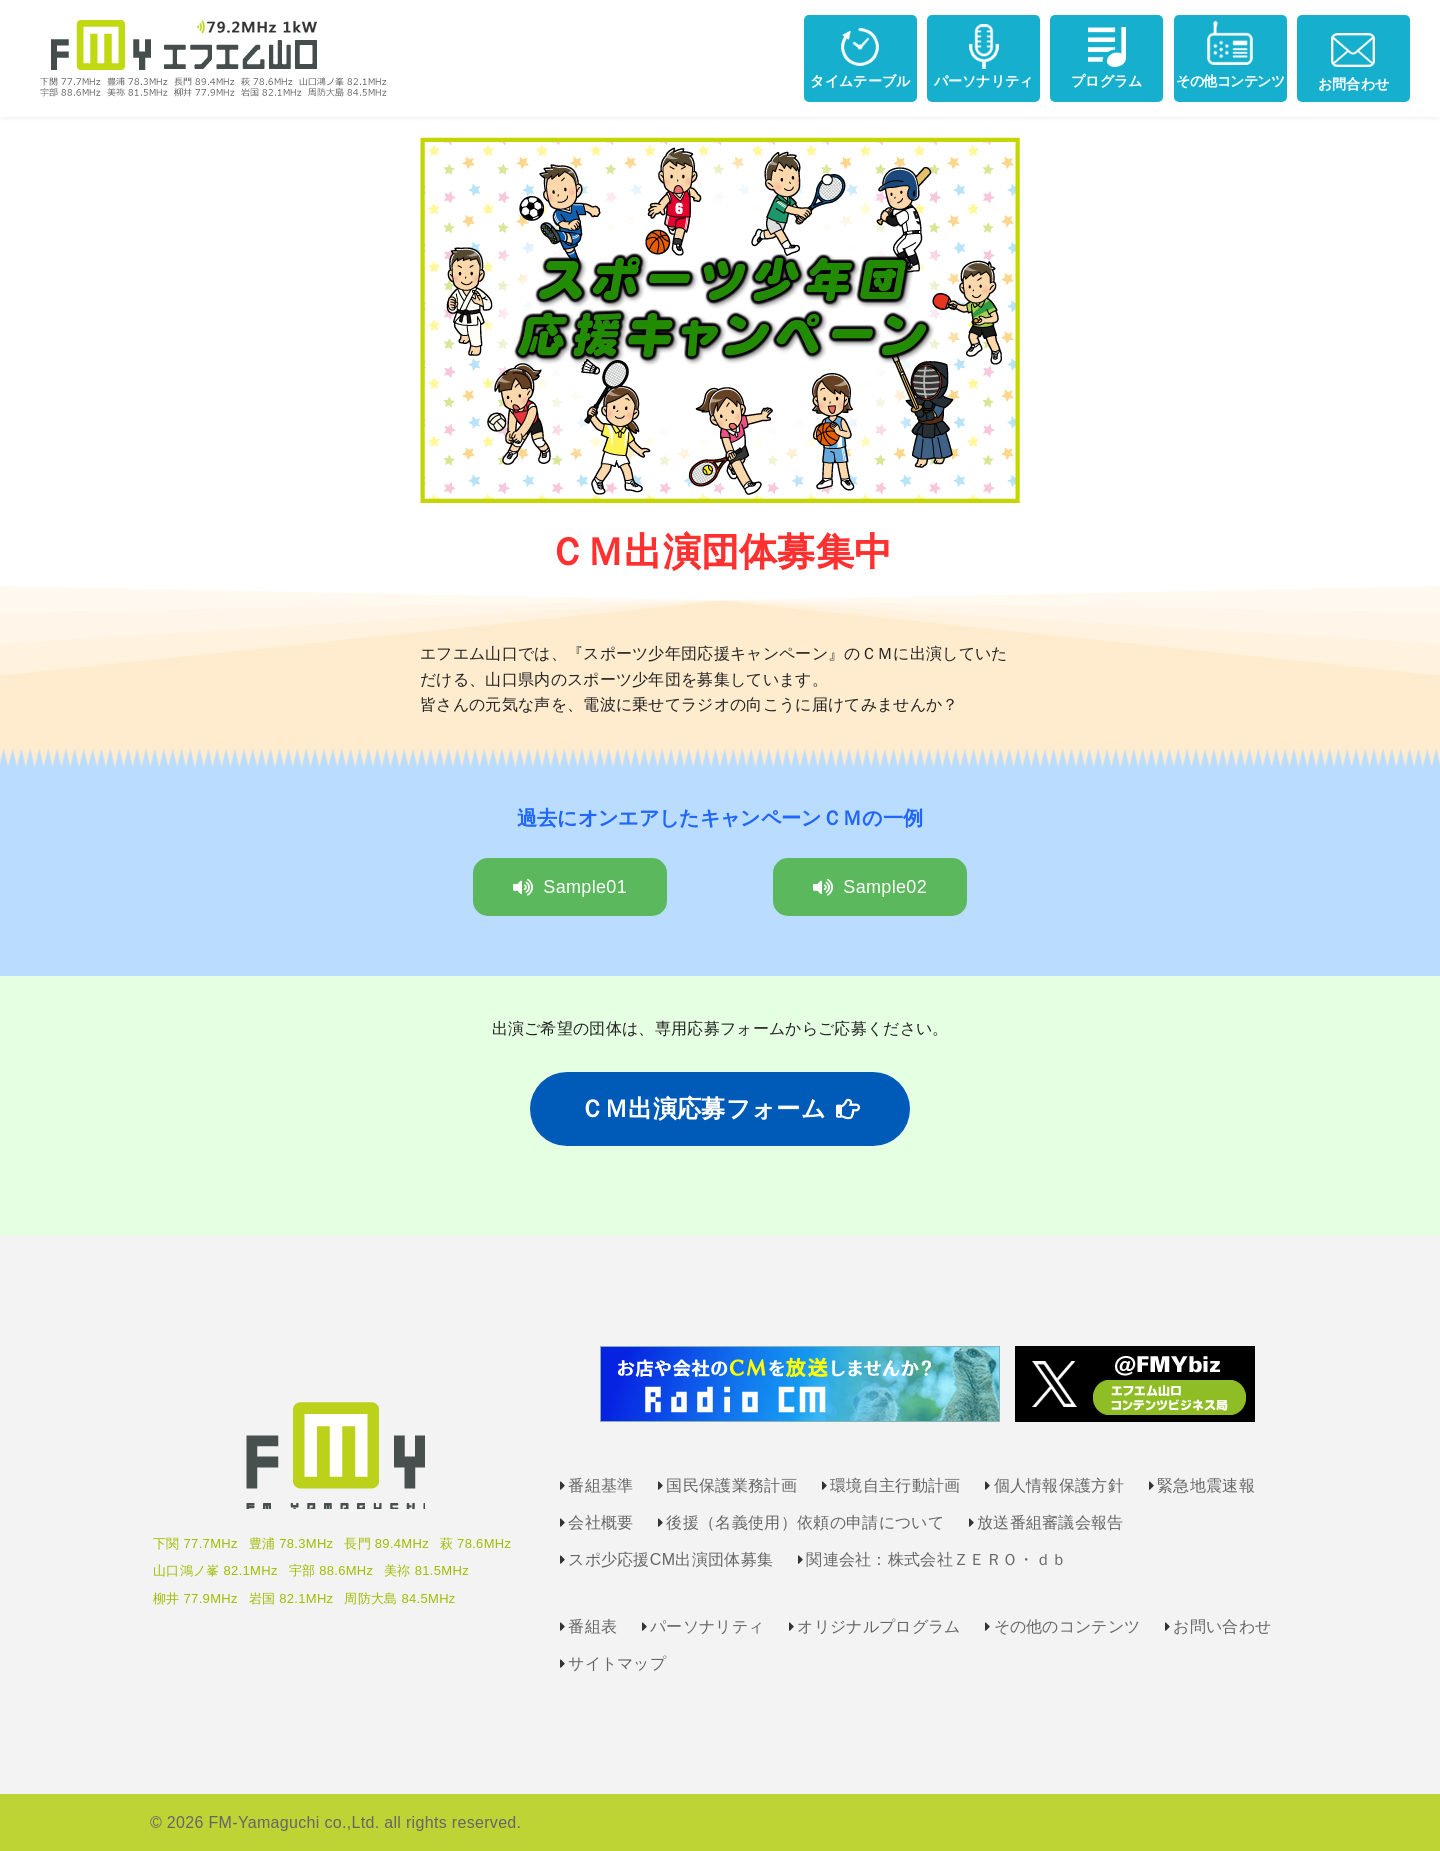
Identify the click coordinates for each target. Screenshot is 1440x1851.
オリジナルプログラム (878, 1626)
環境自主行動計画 (895, 1485)
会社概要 (600, 1522)
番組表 (592, 1626)
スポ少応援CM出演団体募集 (670, 1559)
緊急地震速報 (1206, 1485)
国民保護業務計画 (731, 1485)
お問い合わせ (1222, 1626)
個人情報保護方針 (1059, 1485)
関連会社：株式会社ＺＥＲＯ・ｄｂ (936, 1559)
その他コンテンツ (1230, 54)
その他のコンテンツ (1067, 1626)
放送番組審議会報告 (1050, 1522)
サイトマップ (617, 1663)
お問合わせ (1354, 56)
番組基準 (600, 1485)
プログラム (1107, 54)
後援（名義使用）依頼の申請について (804, 1522)
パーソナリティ (984, 54)
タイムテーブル (860, 54)
